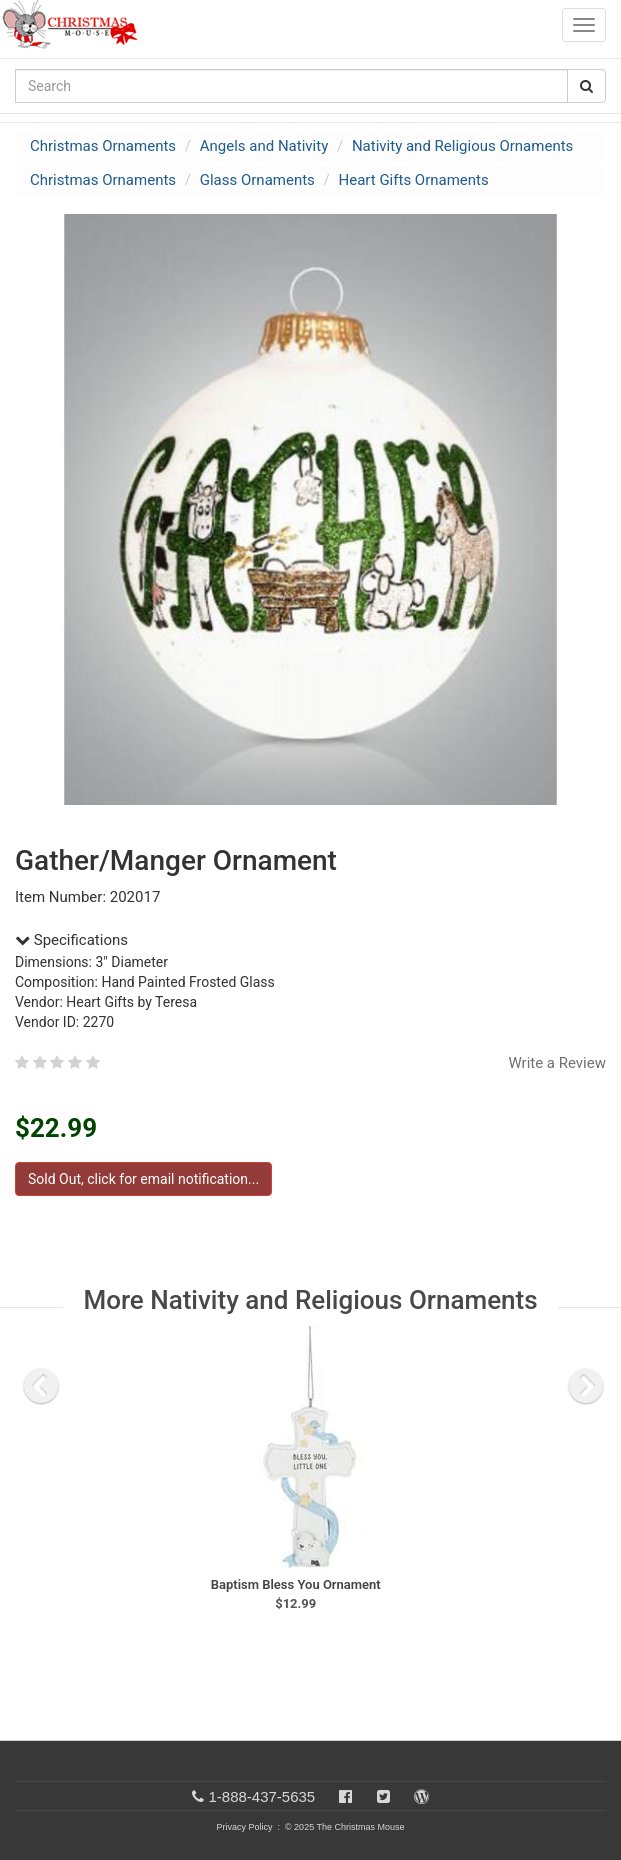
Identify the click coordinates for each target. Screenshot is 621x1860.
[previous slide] (41, 1386)
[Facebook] (345, 1796)
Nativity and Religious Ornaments (462, 146)
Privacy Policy (244, 1827)
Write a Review (557, 1063)
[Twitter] (383, 1796)
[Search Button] (586, 86)
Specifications (71, 940)
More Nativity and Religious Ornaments (310, 1300)
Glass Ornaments (257, 180)
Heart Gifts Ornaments (414, 180)
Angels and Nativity (264, 146)
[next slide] (586, 1386)
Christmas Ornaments (103, 146)
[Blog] (421, 1796)
